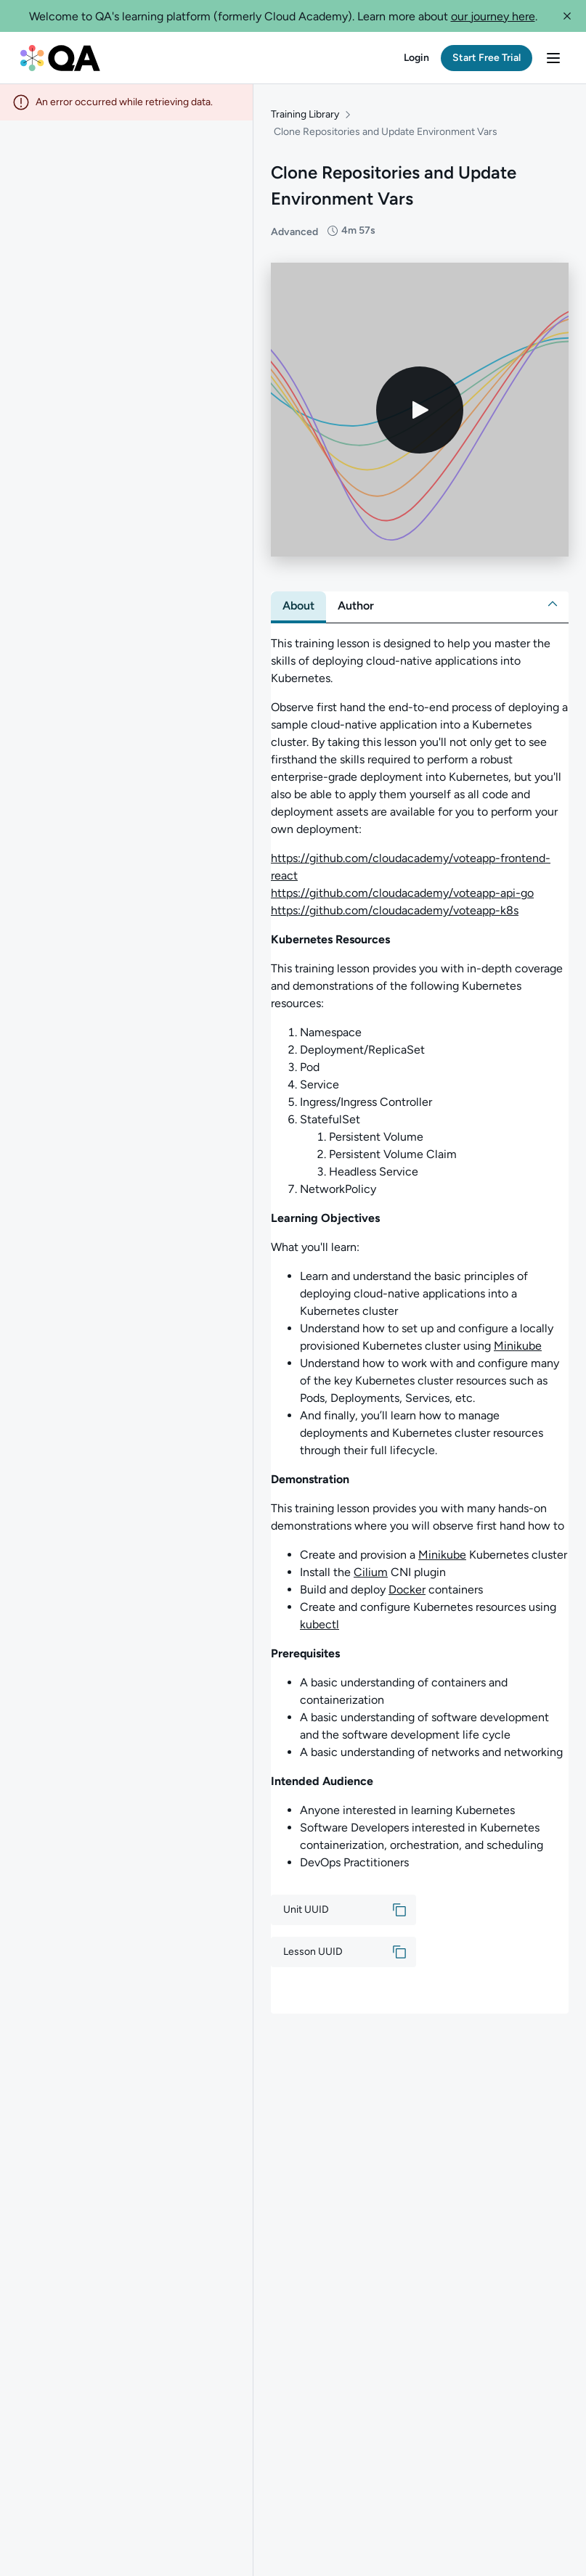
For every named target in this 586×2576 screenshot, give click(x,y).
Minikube (518, 1346)
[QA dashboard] (60, 58)
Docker (407, 1589)
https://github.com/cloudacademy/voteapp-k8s (394, 910)
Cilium (371, 1572)
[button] (567, 16)
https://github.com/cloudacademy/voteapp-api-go (402, 893)
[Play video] (419, 410)
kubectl (319, 1624)
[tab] (298, 605)
